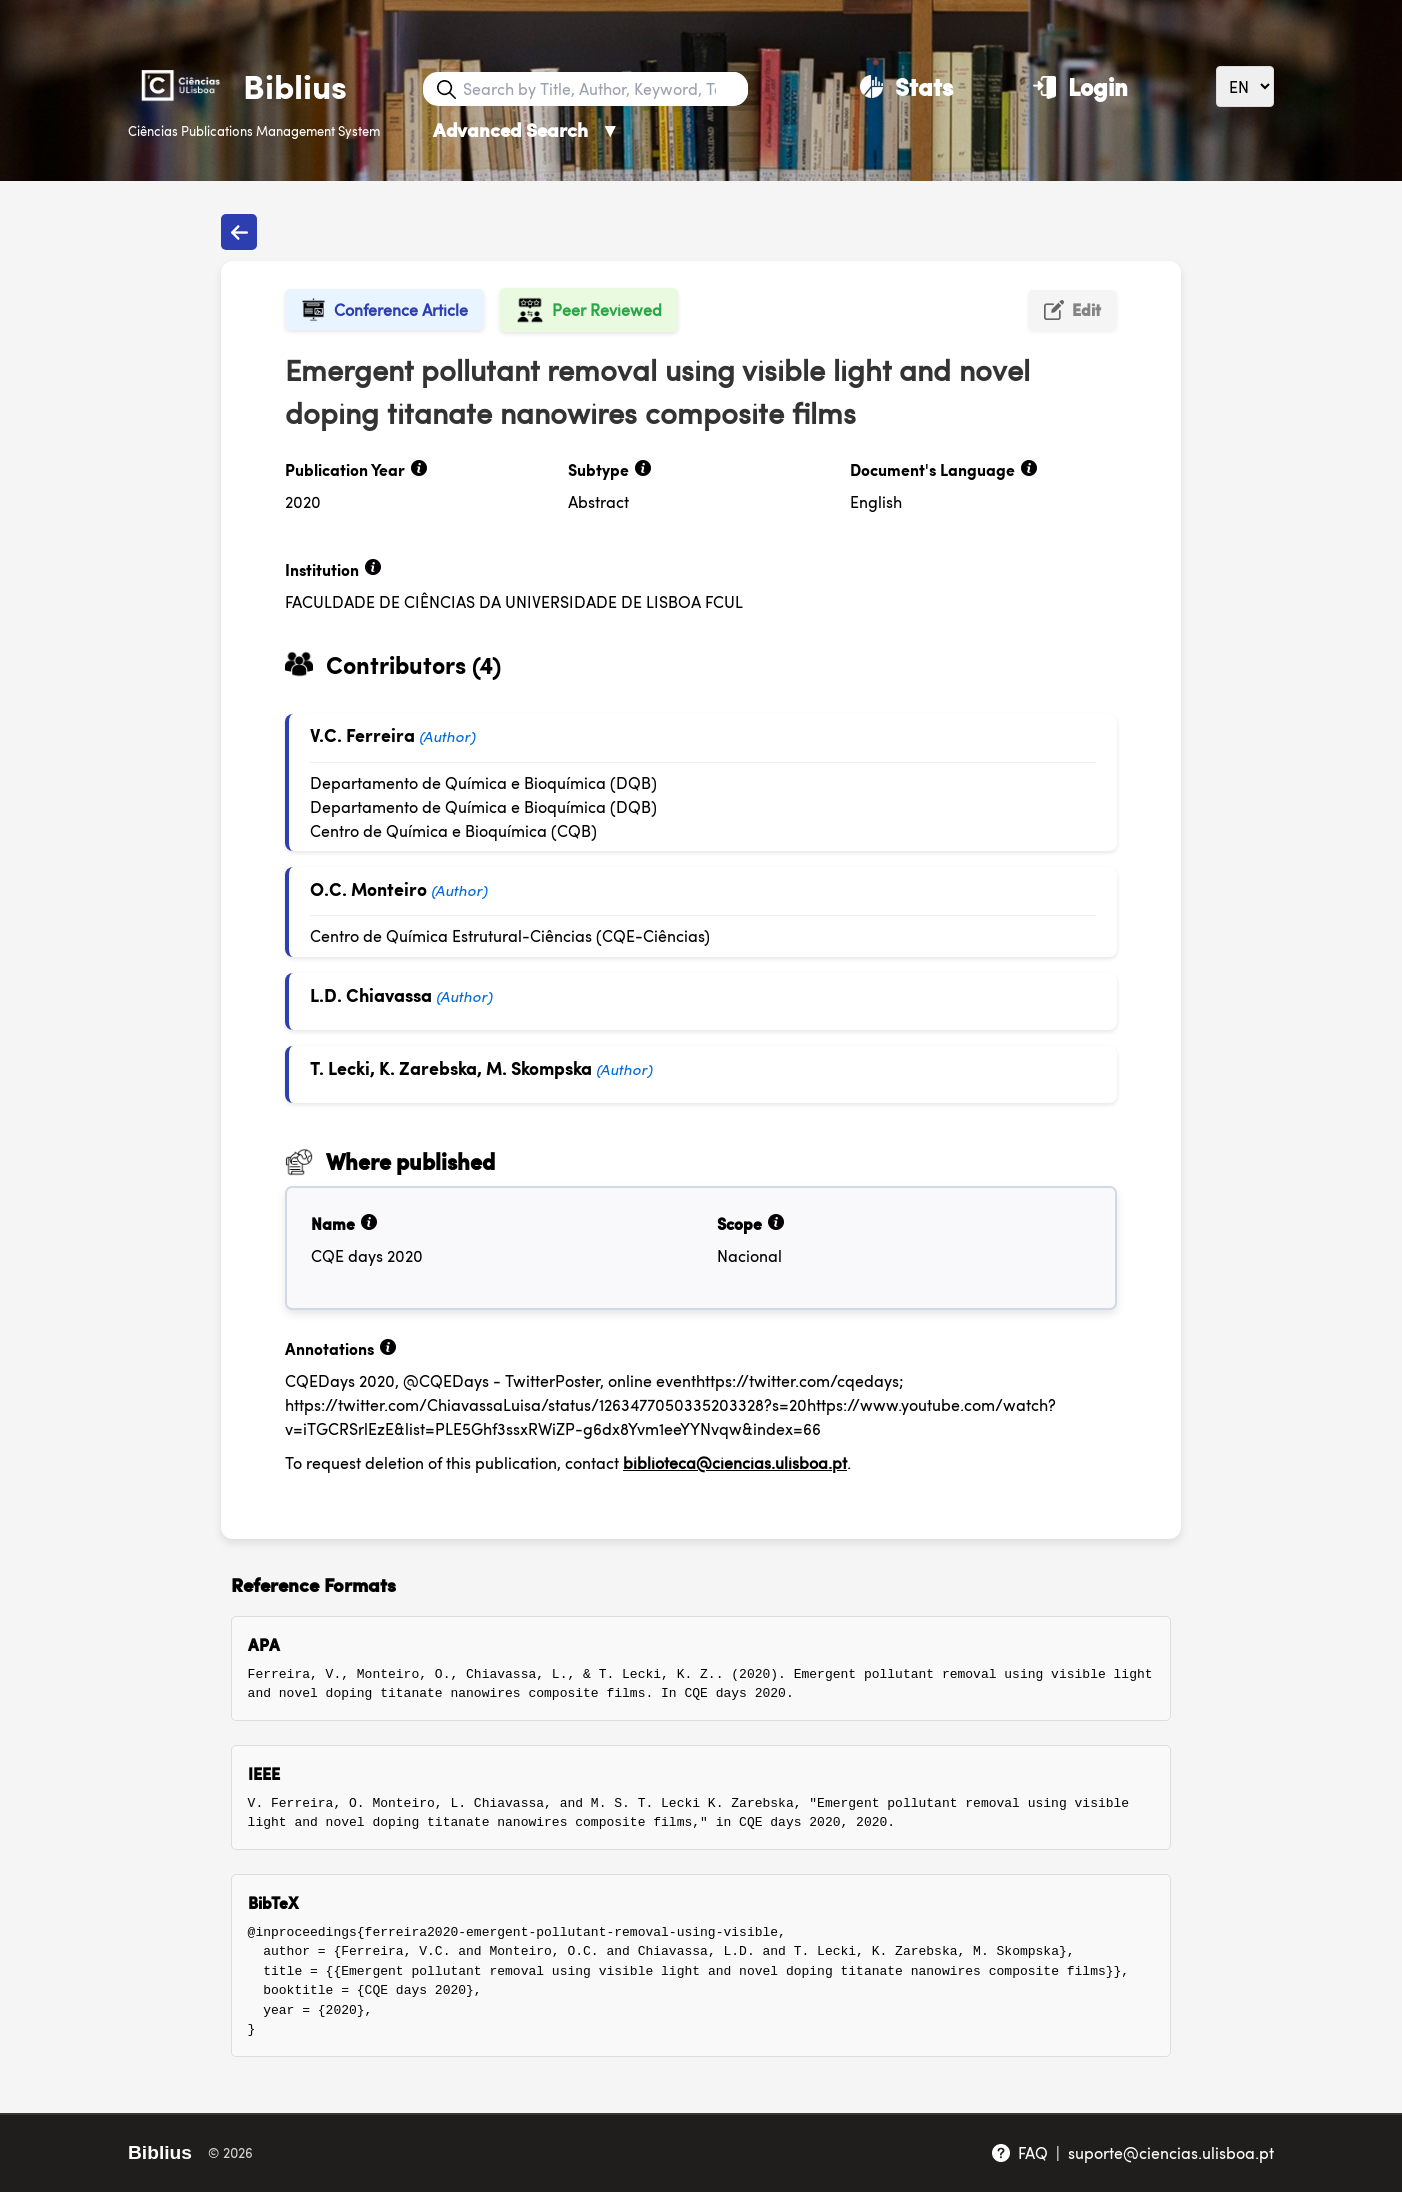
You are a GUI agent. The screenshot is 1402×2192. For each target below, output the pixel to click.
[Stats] (906, 86)
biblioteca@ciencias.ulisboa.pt (735, 1462)
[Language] (1245, 86)
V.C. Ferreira (362, 734)
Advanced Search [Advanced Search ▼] (526, 129)
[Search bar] (603, 89)
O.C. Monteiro (368, 888)
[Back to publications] (239, 232)
